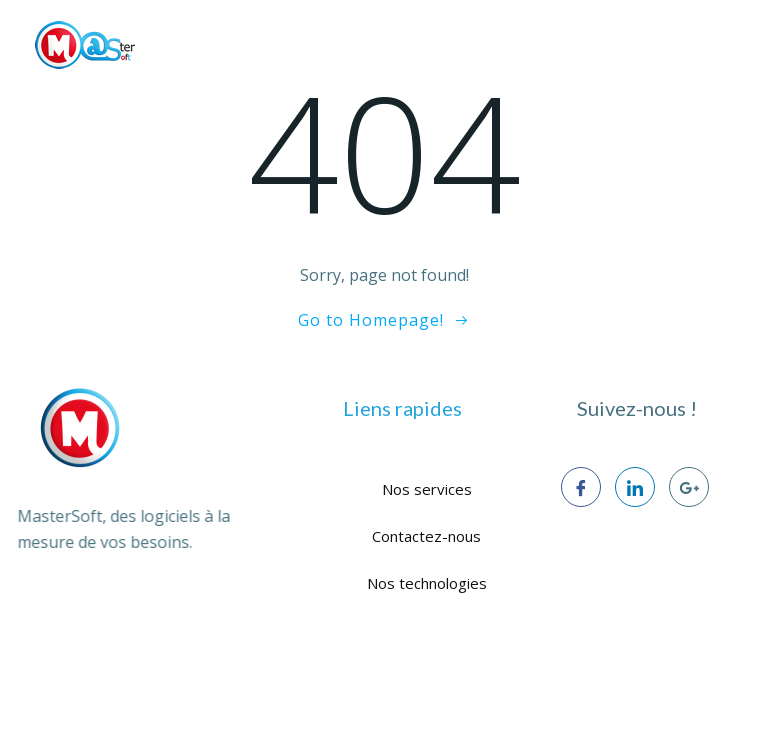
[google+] (689, 487)
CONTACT (683, 90)
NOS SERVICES (302, 90)
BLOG (590, 90)
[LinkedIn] (635, 487)
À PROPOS (180, 90)
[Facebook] (581, 487)
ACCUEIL (78, 90)
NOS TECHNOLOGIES (461, 90)
